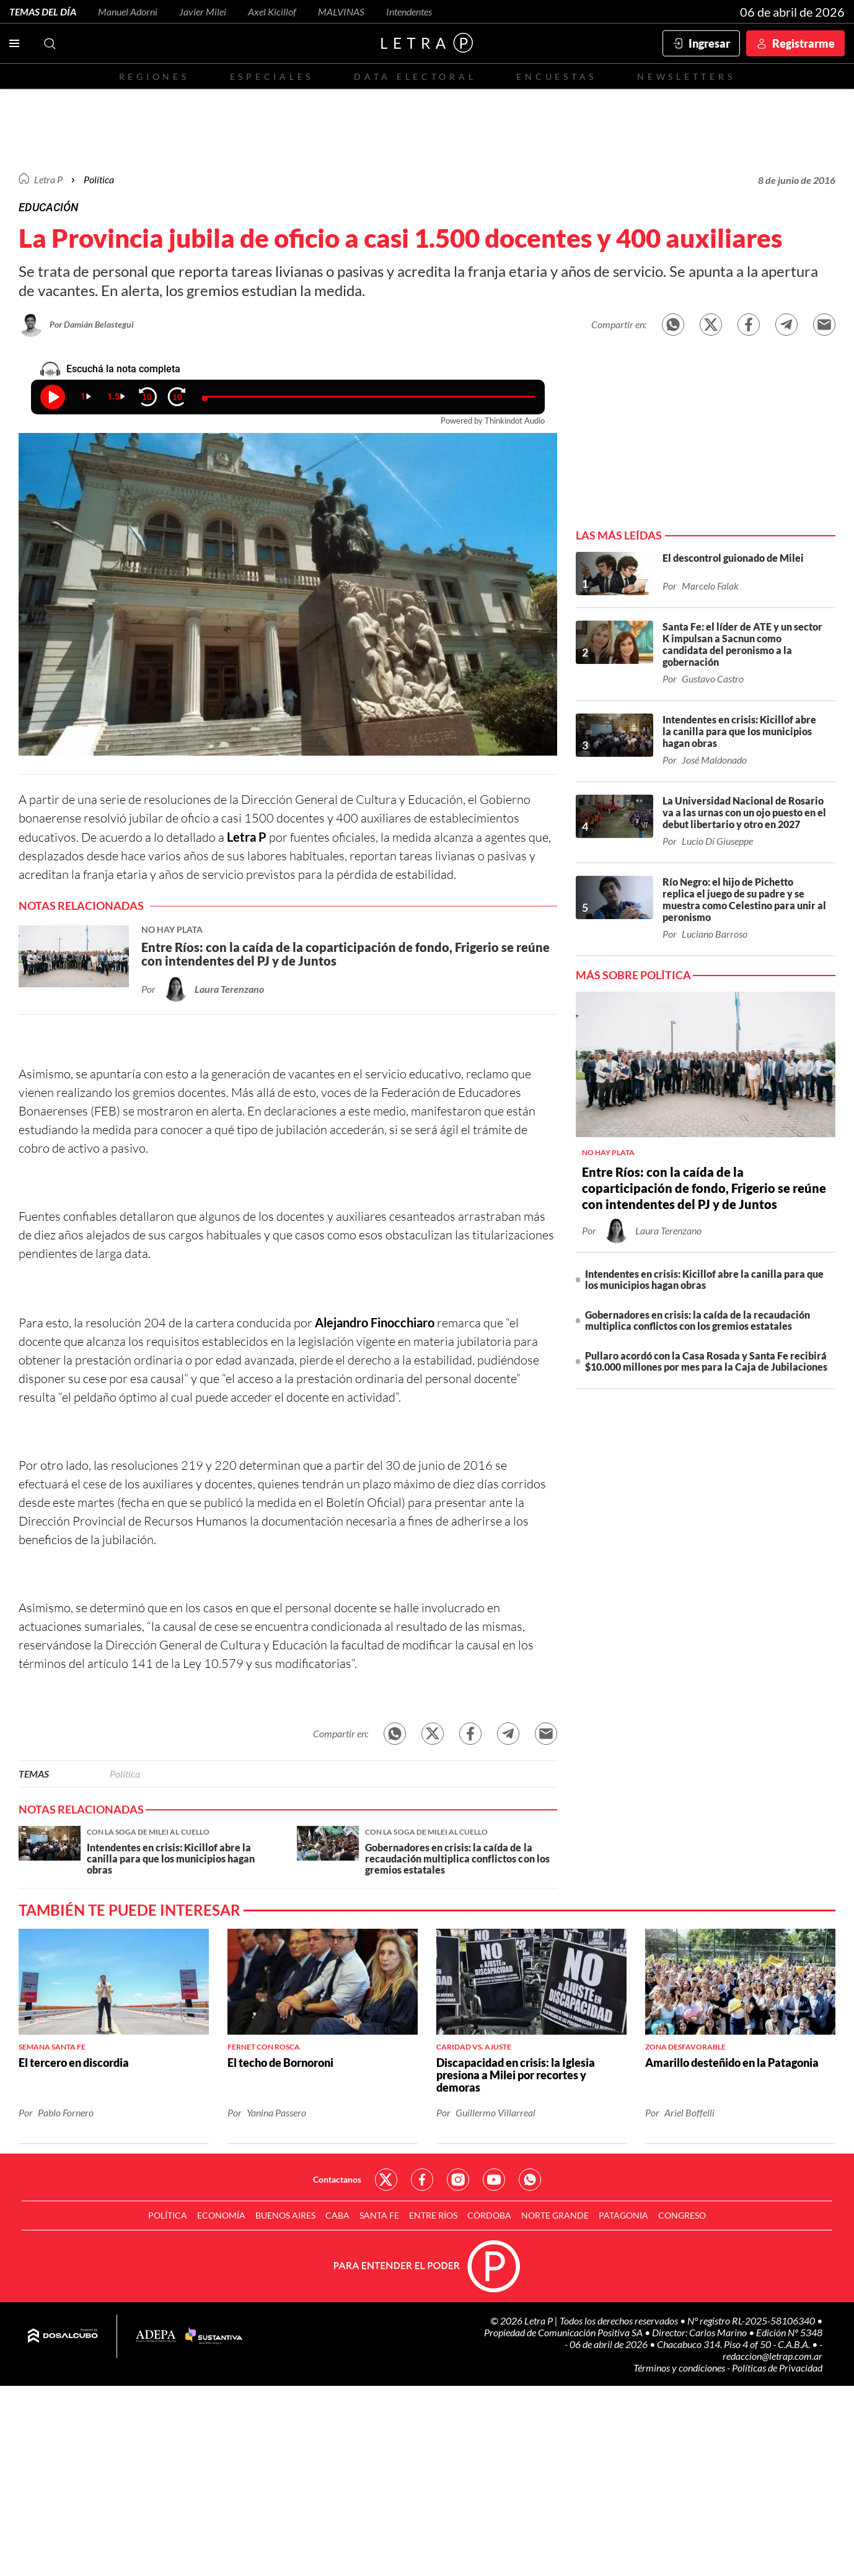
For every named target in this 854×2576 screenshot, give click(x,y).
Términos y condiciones (680, 2367)
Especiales (272, 76)
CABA (337, 2215)
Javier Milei (202, 11)
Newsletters (686, 76)
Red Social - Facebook (422, 2179)
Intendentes (409, 11)
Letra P (48, 179)
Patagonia (623, 2215)
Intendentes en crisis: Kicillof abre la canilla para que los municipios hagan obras (704, 1279)
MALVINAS (341, 11)
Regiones (154, 76)
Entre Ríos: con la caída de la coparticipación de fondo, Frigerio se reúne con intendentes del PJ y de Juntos (704, 1188)
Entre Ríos (433, 2215)
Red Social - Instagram (458, 2179)
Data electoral (415, 76)
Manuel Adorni (127, 11)
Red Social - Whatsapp (529, 2179)
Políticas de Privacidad (777, 2367)
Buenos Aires (285, 2215)
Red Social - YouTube (493, 2179)
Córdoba (489, 2215)
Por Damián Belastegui (92, 324)
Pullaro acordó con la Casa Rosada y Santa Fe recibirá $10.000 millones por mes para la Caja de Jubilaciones (706, 1361)
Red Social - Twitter (386, 2179)
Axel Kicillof (272, 11)
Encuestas (556, 76)
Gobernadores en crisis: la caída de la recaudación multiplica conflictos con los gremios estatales (697, 1320)
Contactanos (337, 2179)
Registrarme (803, 43)
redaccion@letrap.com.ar (772, 2356)
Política (99, 179)
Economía (221, 2215)
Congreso (682, 2215)
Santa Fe (379, 2215)
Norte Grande (555, 2215)
